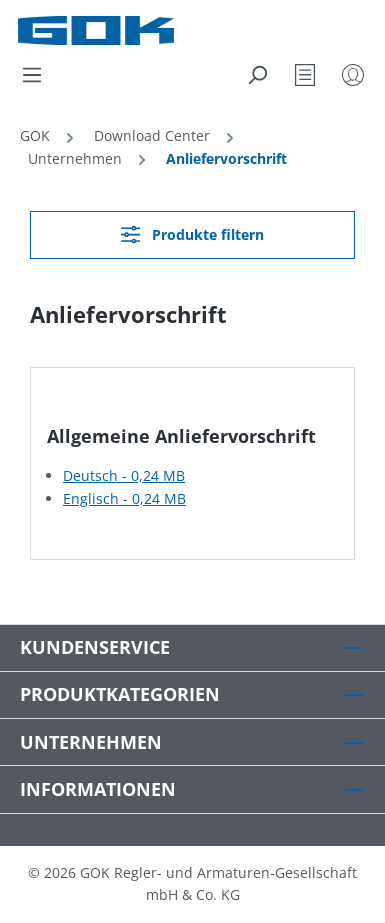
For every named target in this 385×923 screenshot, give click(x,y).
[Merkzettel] (305, 75)
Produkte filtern (192, 234)
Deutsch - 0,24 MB (124, 475)
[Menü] (32, 75)
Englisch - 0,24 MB (124, 498)
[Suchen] (257, 75)
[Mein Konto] (353, 75)
